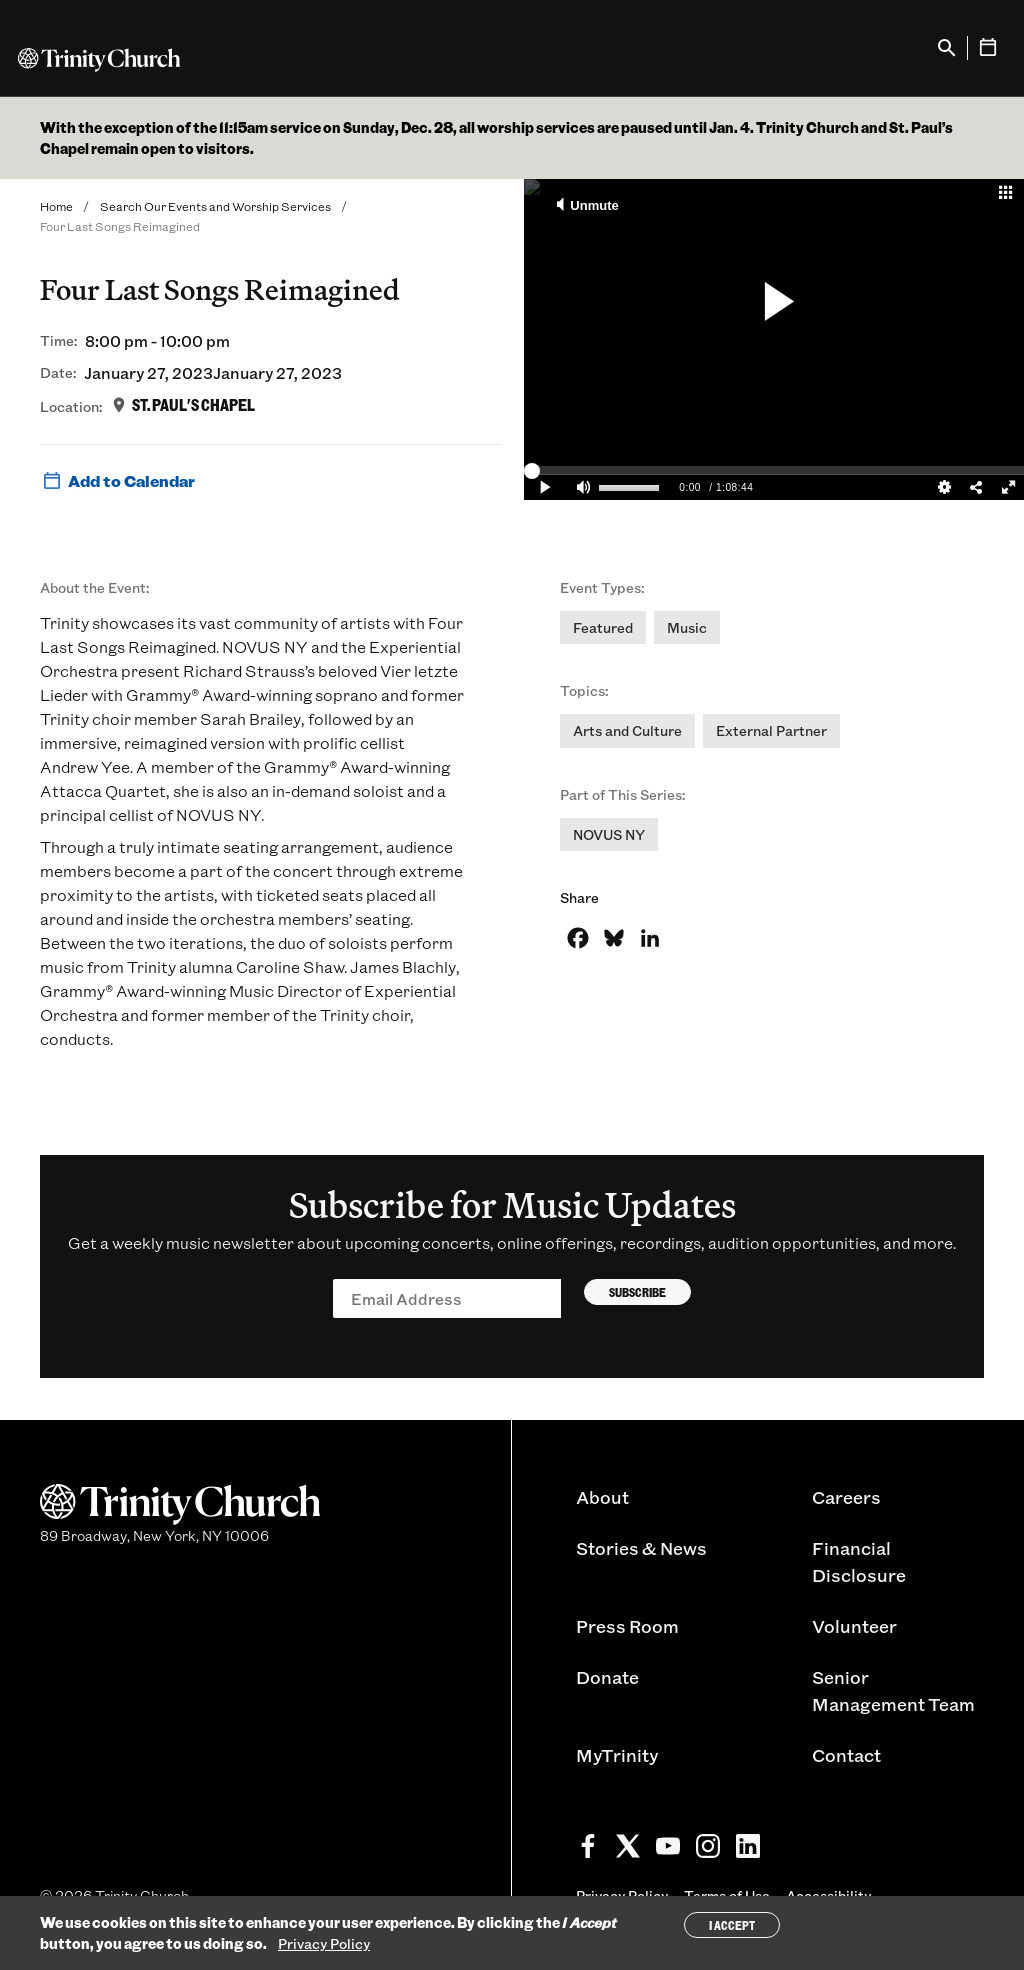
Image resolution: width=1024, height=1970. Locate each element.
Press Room (627, 1626)
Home (56, 206)
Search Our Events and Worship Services (215, 206)
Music (687, 627)
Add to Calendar (117, 481)
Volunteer (854, 1626)
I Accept (732, 1925)
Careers (846, 1497)
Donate (607, 1677)
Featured (603, 627)
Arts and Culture (627, 730)
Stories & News (641, 1548)
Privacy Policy (324, 1943)
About (602, 1497)
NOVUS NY (609, 834)
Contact (846, 1755)
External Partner (771, 730)
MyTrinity (617, 1755)
